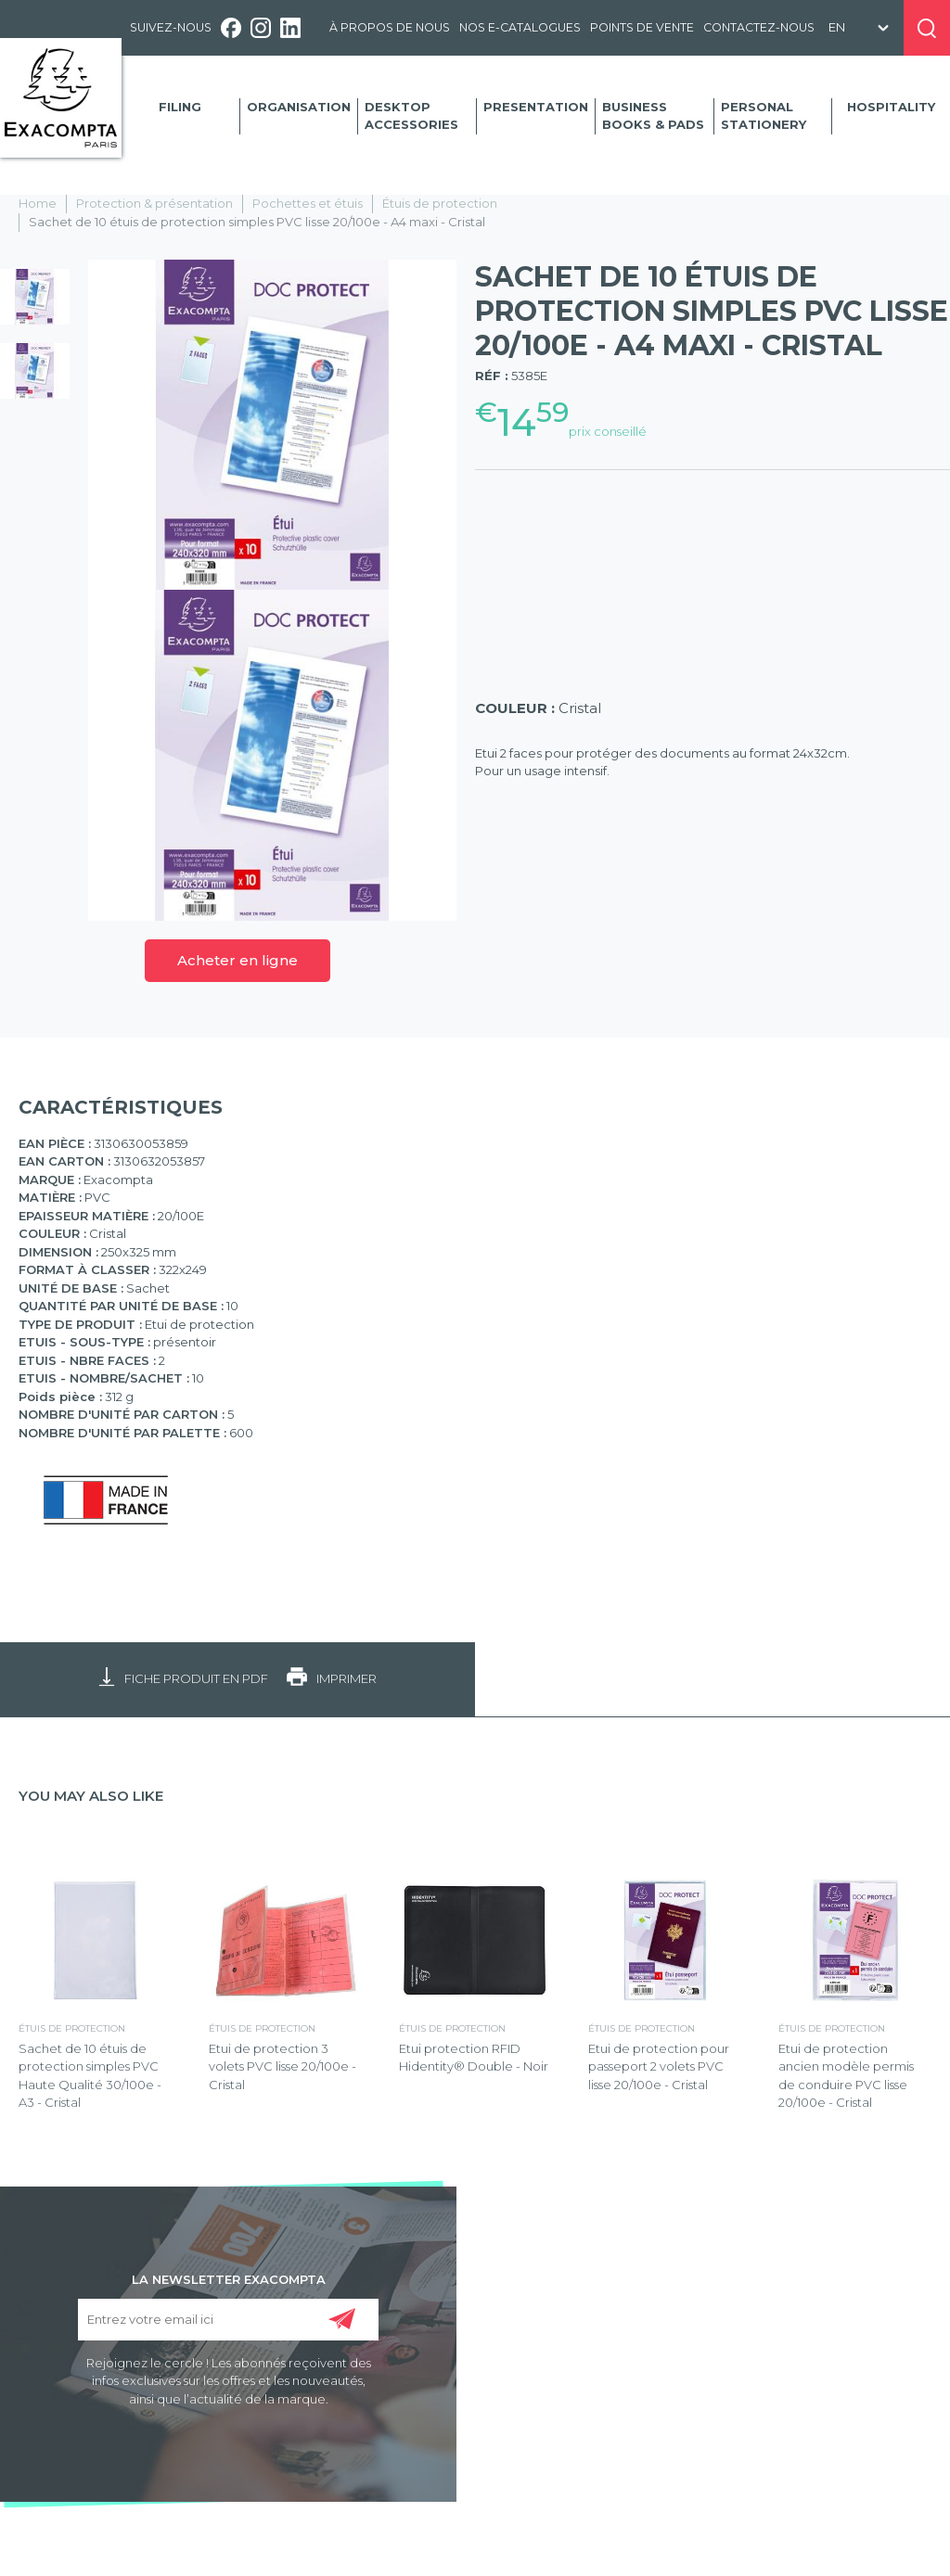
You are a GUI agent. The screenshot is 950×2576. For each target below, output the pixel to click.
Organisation (299, 106)
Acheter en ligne (237, 960)
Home (38, 203)
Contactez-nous (759, 27)
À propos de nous (389, 27)
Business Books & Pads (653, 116)
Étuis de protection (439, 203)
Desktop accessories (411, 116)
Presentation (535, 106)
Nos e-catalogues (520, 27)
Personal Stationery (763, 116)
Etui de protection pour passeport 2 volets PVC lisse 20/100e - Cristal (658, 2066)
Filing (180, 106)
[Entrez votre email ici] (228, 2319)
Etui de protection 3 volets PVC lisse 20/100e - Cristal (282, 2066)
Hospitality (891, 106)
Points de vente (642, 27)
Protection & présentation (154, 203)
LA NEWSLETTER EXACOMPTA (229, 2278)
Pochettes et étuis (307, 203)
